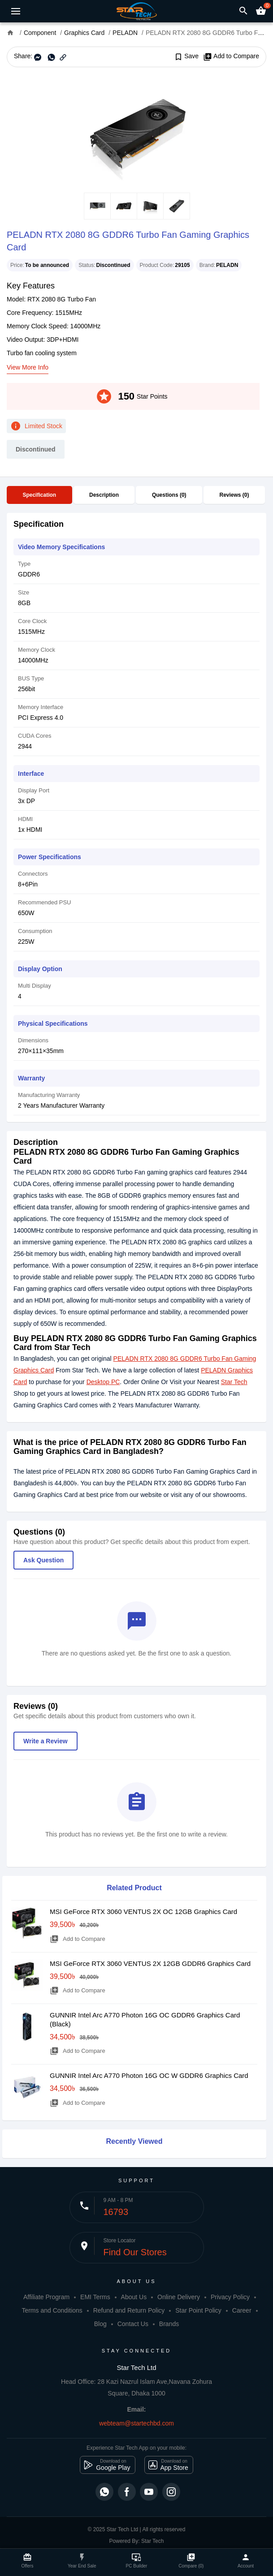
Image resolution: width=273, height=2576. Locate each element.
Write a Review (45, 1741)
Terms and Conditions (52, 2310)
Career (241, 2310)
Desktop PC (103, 1381)
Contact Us (132, 2323)
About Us (134, 2297)
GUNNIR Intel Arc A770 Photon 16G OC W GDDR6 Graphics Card (149, 2075)
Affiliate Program (46, 2297)
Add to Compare (231, 56)
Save (186, 56)
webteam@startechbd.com (136, 2423)
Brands (169, 2323)
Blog (100, 2323)
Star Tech (234, 1381)
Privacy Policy (230, 2297)
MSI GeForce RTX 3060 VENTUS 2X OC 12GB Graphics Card (143, 1911)
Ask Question (43, 1560)
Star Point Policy (198, 2310)
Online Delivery (178, 2297)
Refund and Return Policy (129, 2310)
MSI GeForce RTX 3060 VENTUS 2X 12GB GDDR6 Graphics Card (150, 1963)
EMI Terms (95, 2297)
